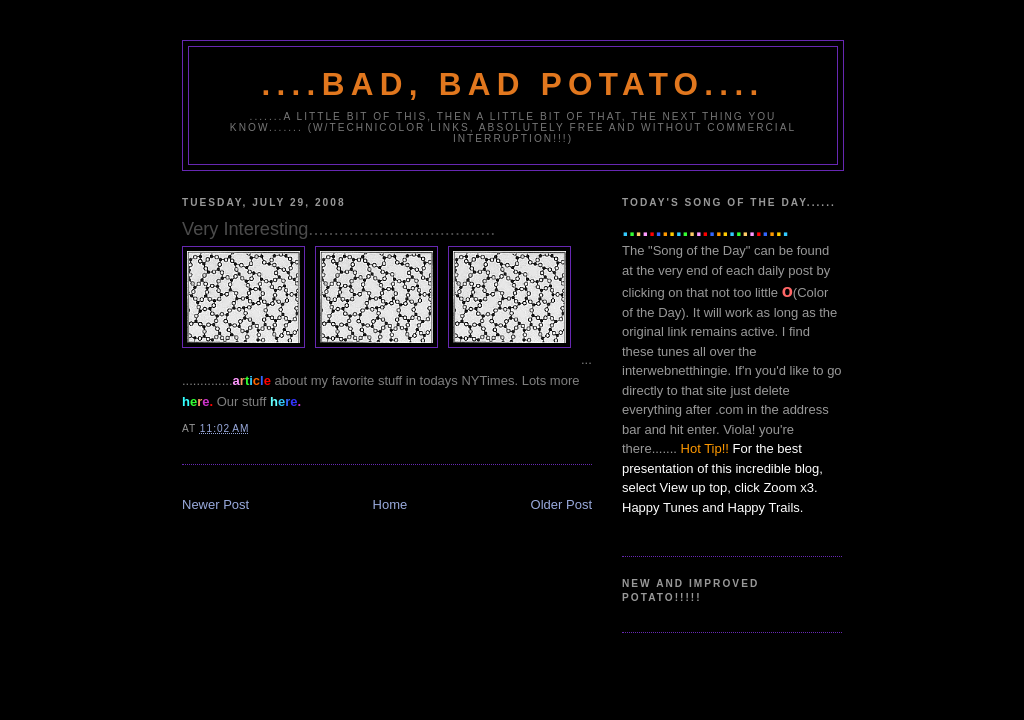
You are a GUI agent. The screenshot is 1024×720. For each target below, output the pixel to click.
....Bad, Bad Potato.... (513, 84)
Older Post (561, 504)
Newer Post (215, 504)
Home (390, 504)
